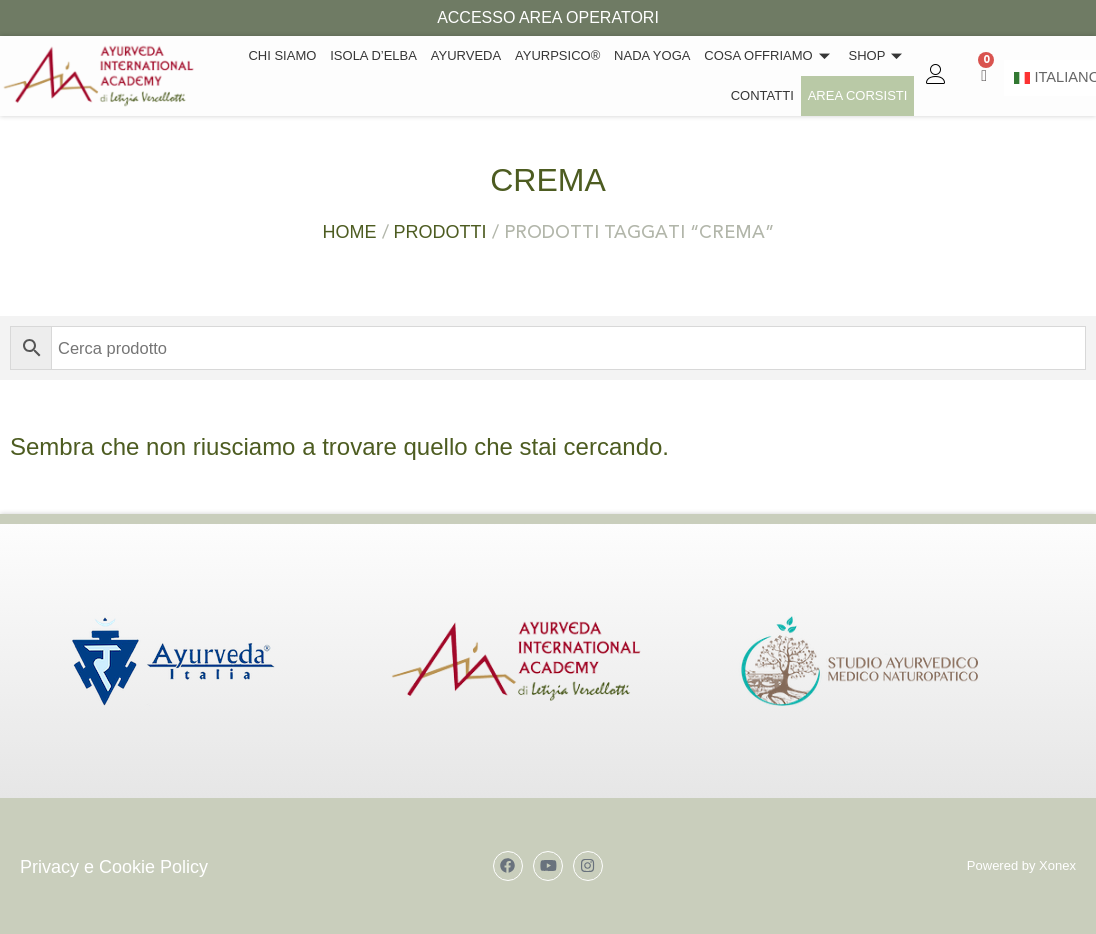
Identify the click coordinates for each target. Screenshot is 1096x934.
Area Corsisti (860, 95)
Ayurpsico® (571, 55)
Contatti (768, 95)
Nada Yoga (662, 55)
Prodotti (440, 232)
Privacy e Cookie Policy (114, 867)
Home (350, 232)
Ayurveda (483, 55)
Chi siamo (308, 55)
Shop (879, 55)
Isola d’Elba (395, 55)
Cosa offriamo (775, 55)
